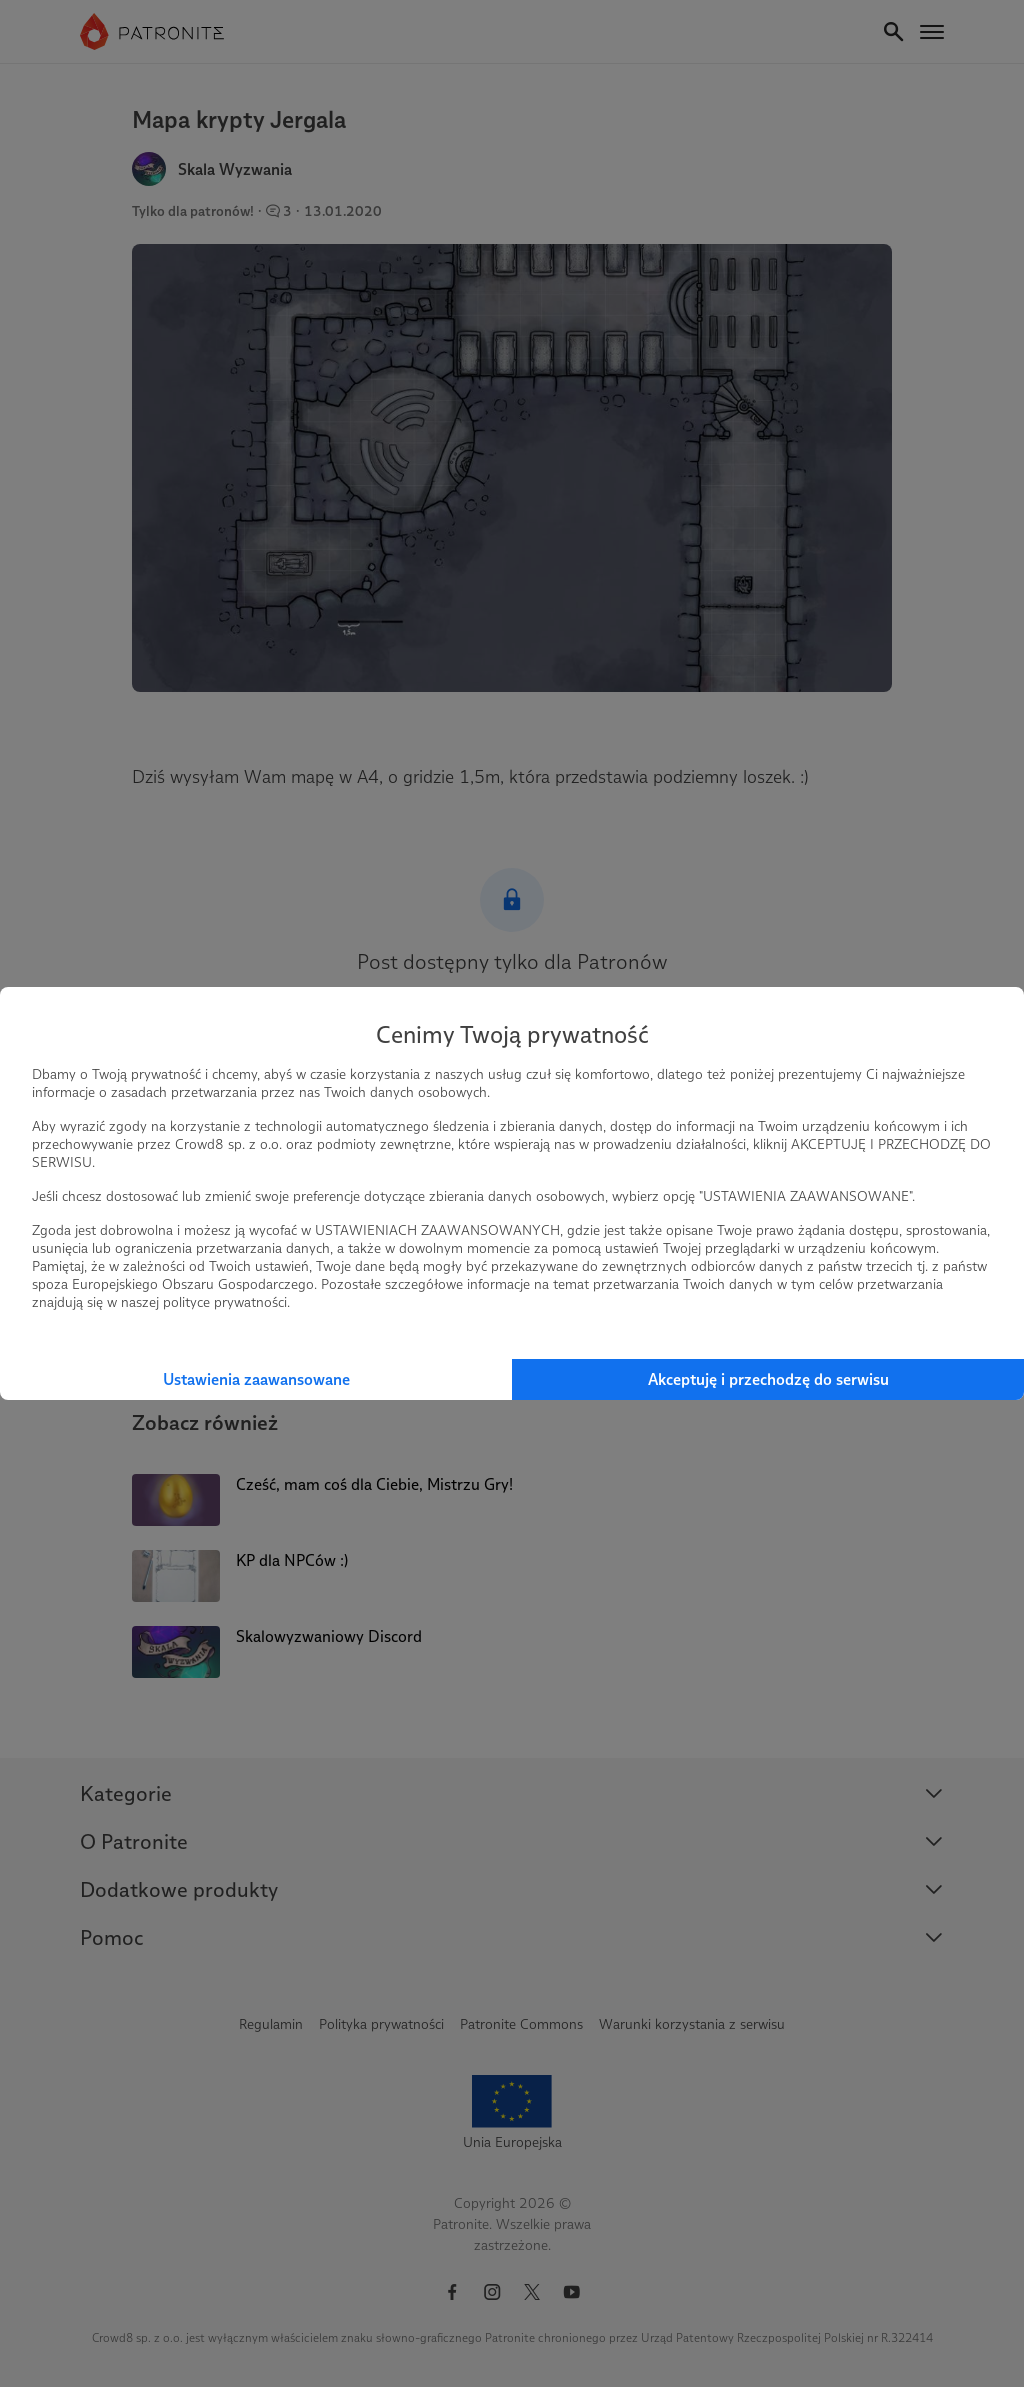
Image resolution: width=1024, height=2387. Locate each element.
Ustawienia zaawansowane (256, 1379)
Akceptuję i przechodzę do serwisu (768, 1379)
